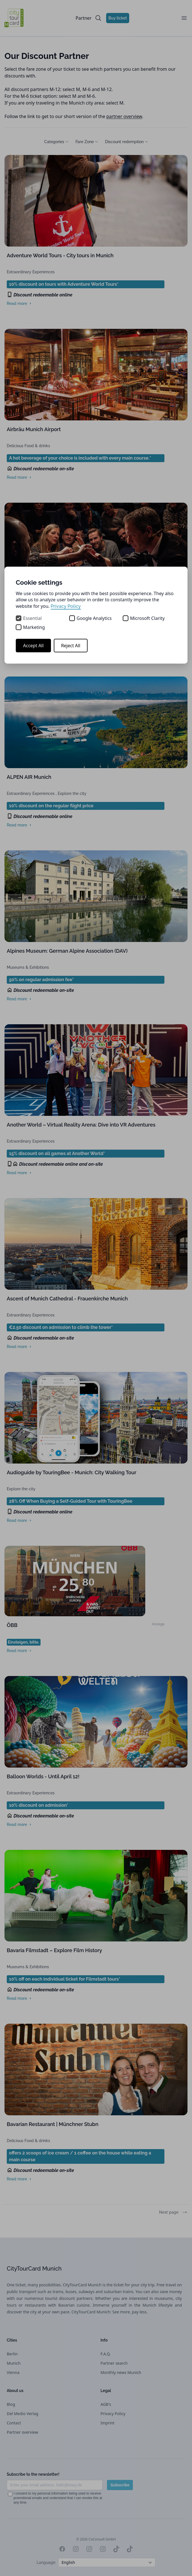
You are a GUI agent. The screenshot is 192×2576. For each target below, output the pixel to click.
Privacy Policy (66, 606)
